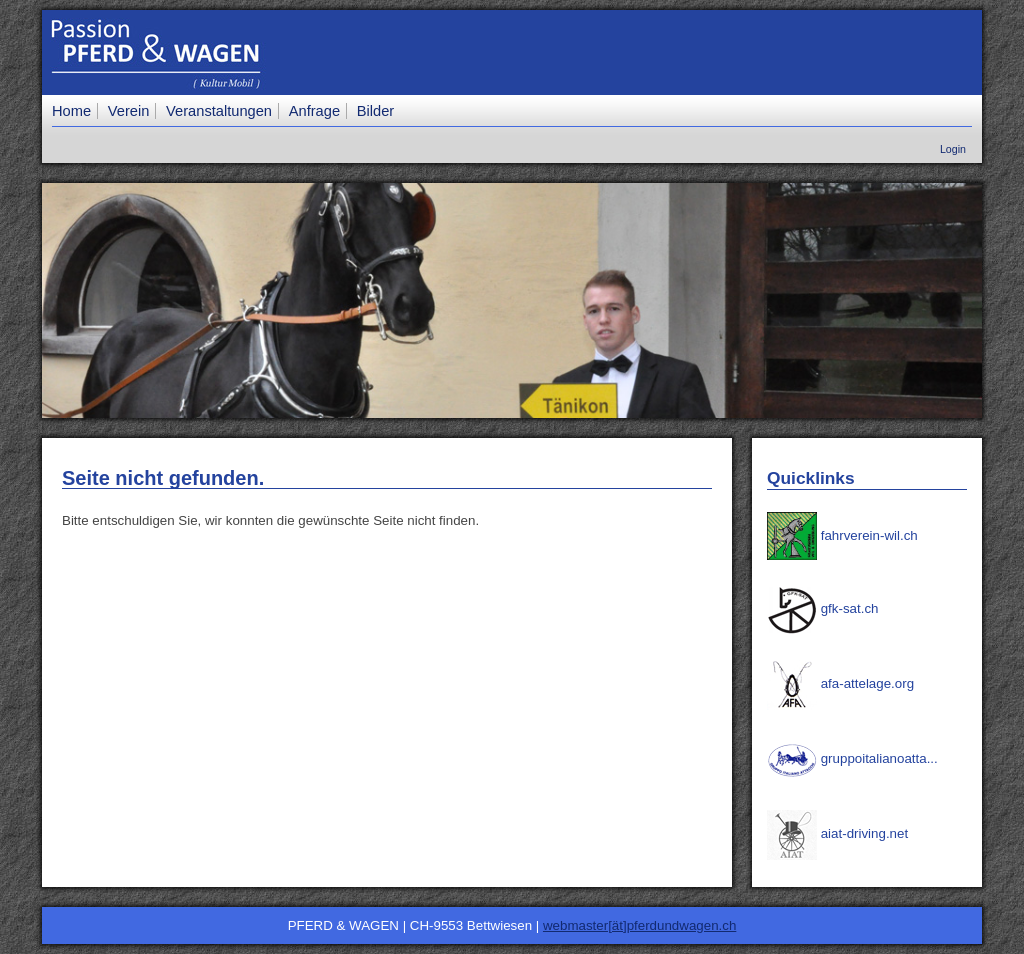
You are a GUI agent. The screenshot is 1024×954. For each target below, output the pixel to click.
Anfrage (314, 111)
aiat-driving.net (837, 833)
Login (953, 149)
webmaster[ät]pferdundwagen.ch (639, 925)
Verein (129, 111)
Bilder (375, 111)
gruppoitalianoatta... (852, 758)
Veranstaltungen (219, 111)
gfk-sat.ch (822, 608)
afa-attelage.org (840, 683)
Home (71, 111)
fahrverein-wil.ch (842, 535)
